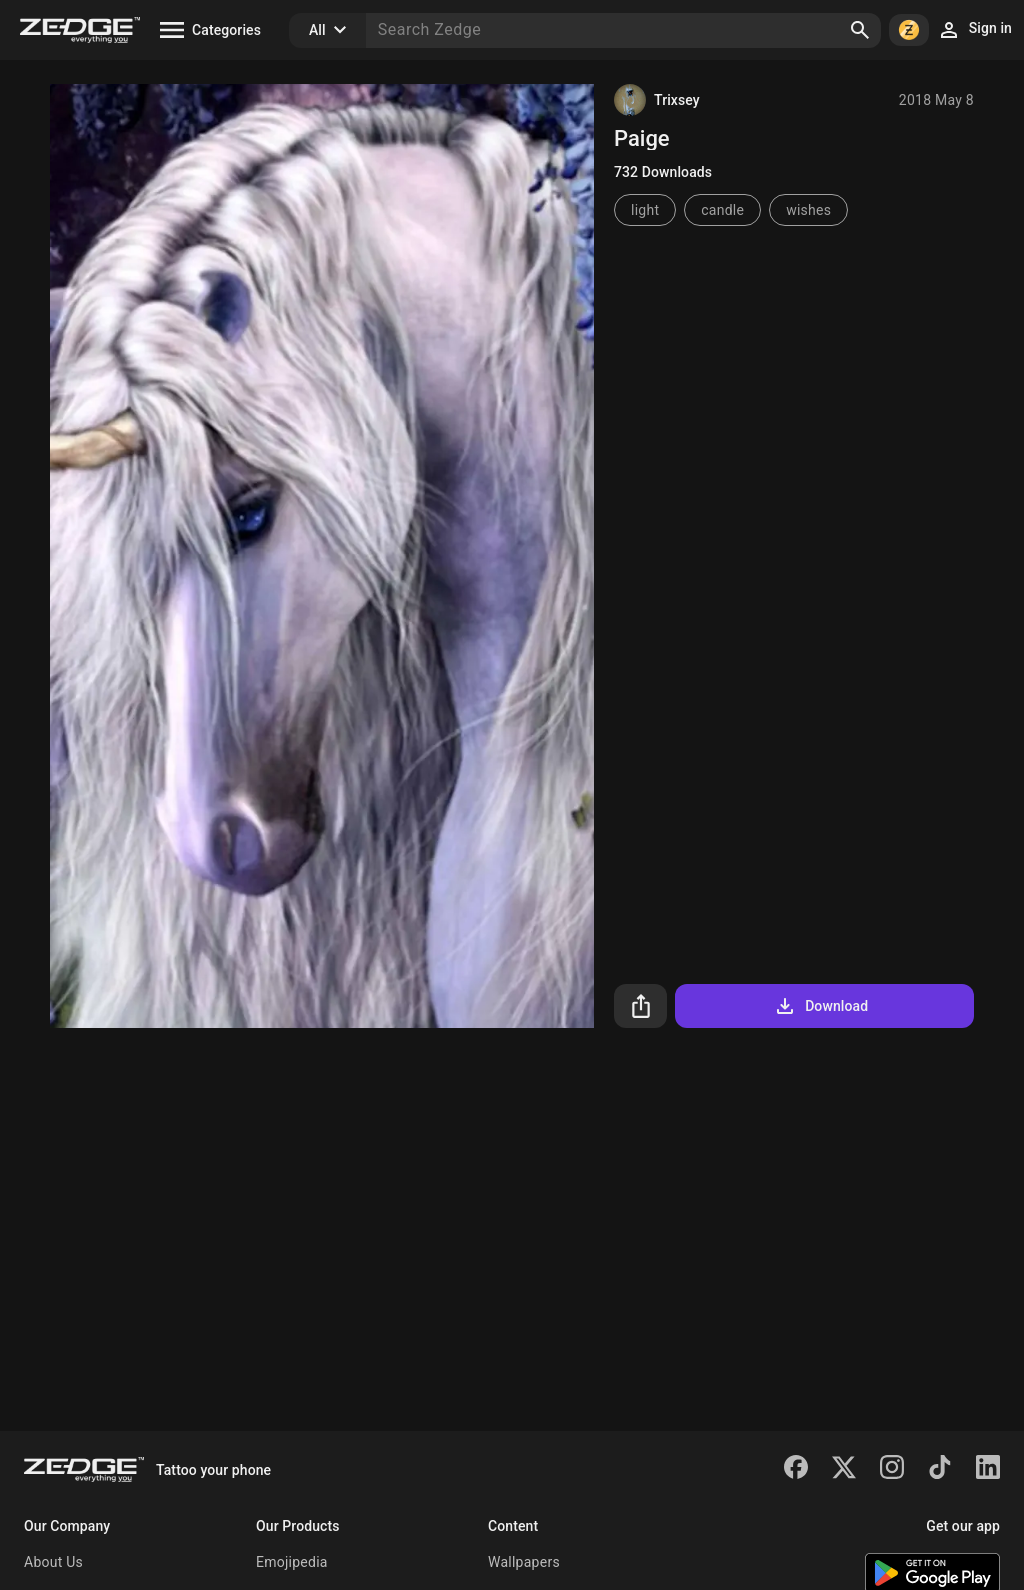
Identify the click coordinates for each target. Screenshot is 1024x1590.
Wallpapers (524, 1562)
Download (820, 1006)
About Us (53, 1562)
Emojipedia (292, 1562)
